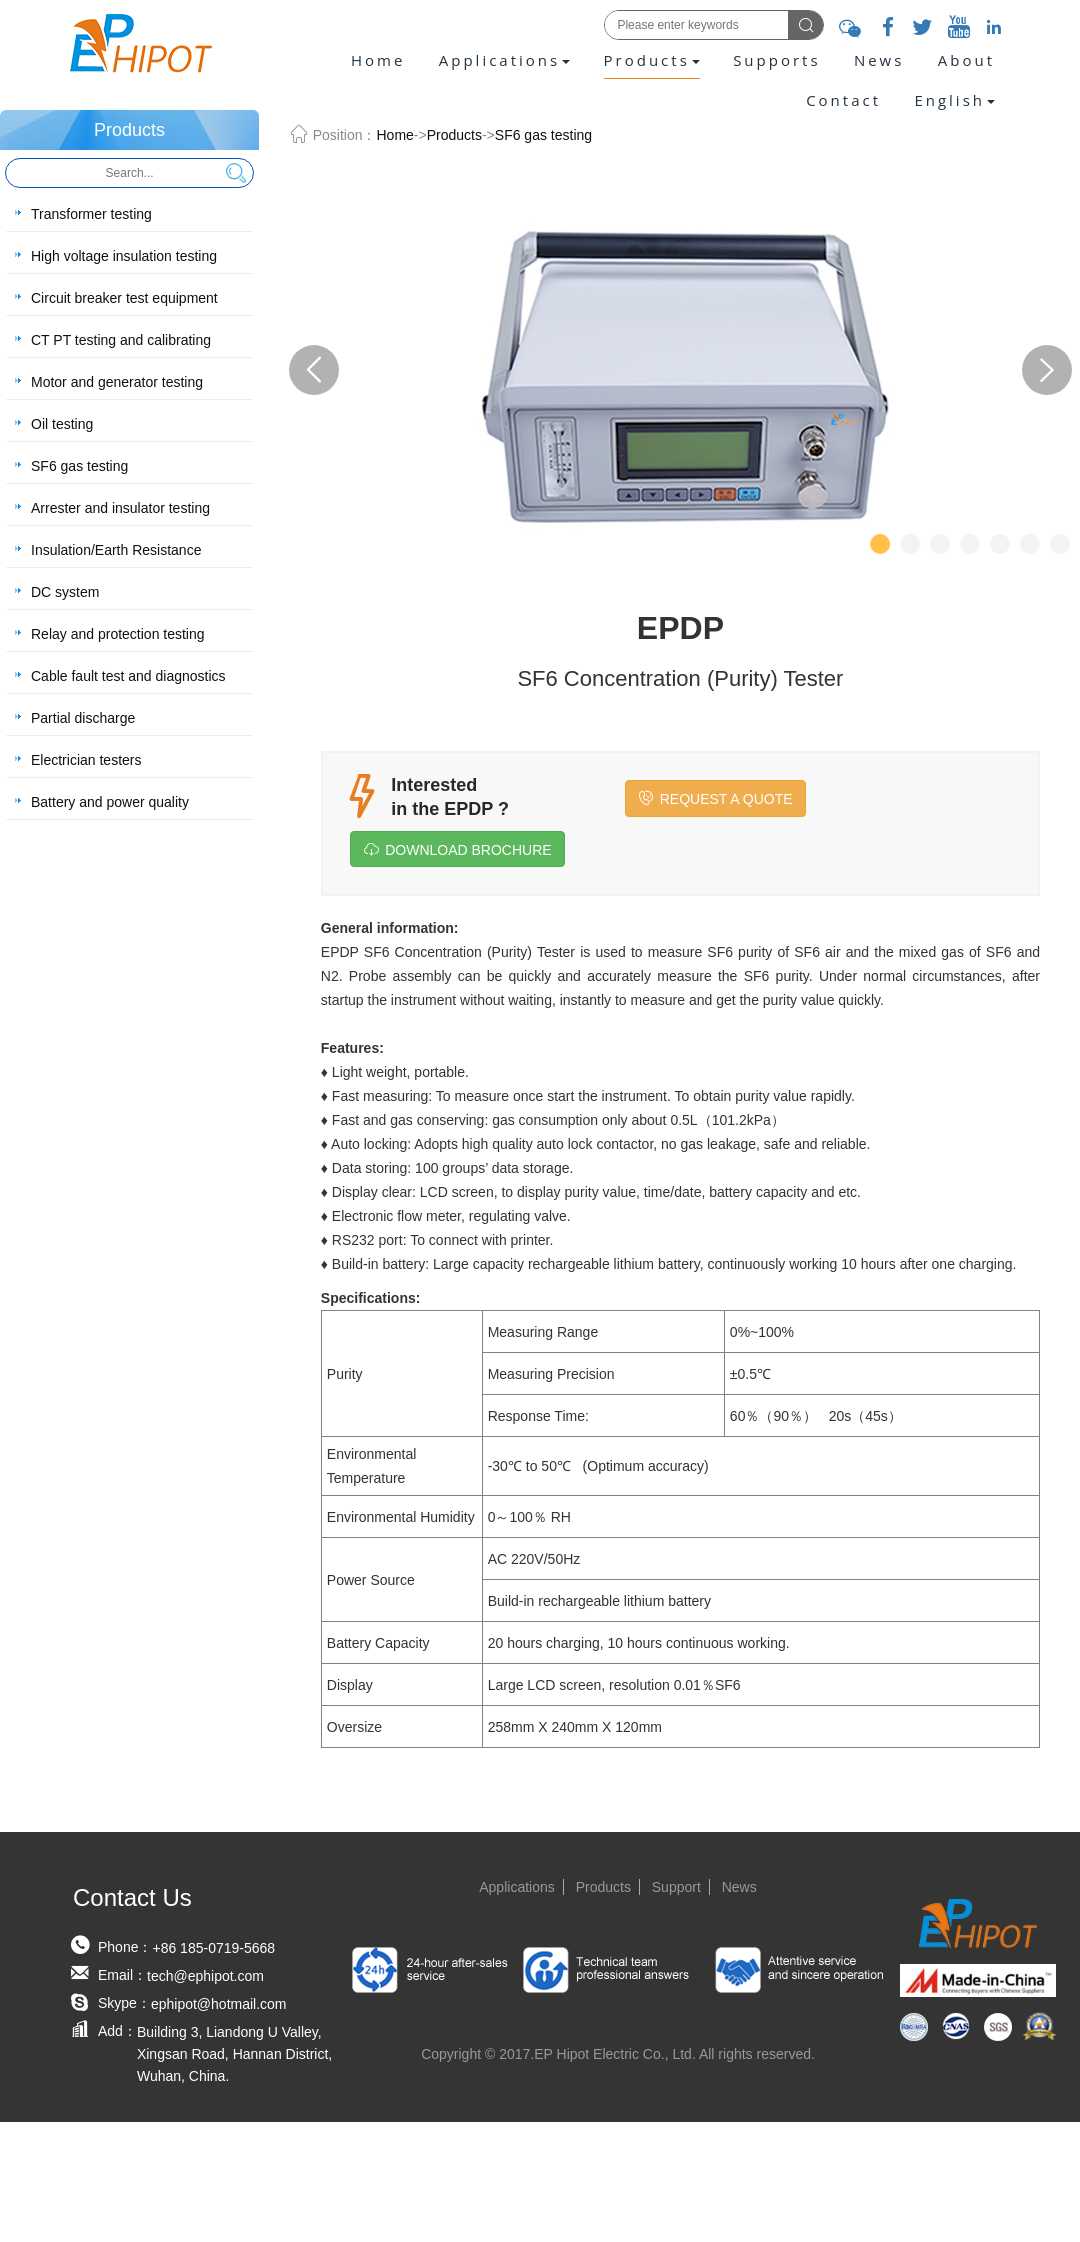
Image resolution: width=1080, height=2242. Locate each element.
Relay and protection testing (118, 634)
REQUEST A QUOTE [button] (715, 798)
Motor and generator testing (117, 382)
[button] (954, 100)
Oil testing (62, 424)
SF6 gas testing (79, 466)
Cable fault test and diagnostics (128, 676)
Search (236, 173)
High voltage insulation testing (124, 256)
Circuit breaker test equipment (124, 298)
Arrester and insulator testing (120, 508)
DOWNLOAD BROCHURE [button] (457, 849)
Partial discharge (83, 718)
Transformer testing (91, 214)
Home (378, 60)
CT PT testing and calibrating (121, 340)
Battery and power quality (110, 802)
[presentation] (954, 100)
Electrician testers (86, 760)
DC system (65, 592)
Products (454, 135)
